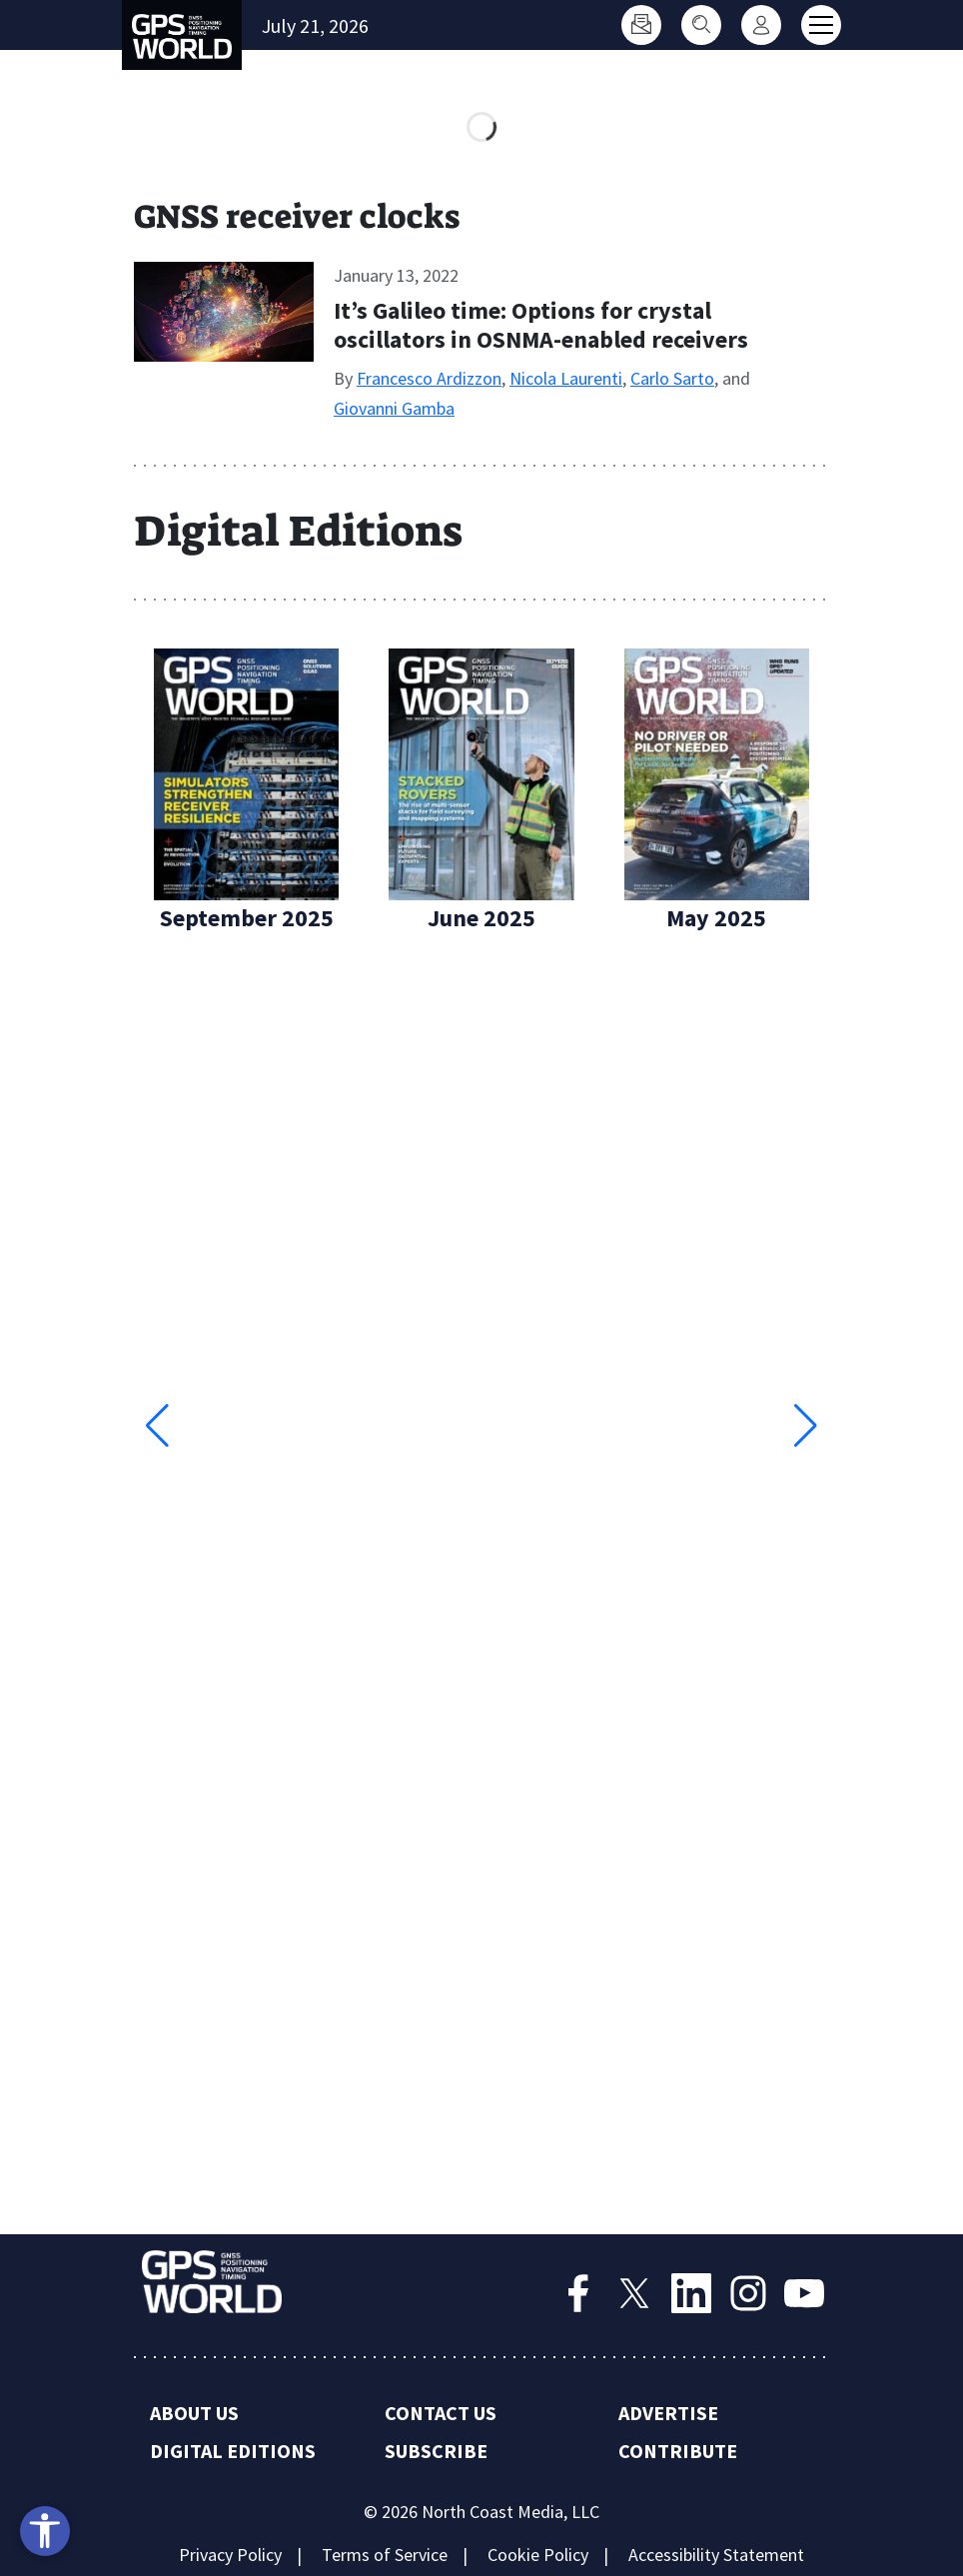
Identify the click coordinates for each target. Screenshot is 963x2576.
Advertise (668, 2412)
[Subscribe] (641, 25)
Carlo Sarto (672, 378)
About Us (194, 2412)
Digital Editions (233, 2450)
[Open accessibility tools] (45, 2531)
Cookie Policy (537, 2554)
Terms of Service (385, 2554)
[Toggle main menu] (821, 25)
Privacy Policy (230, 2554)
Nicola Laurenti (565, 378)
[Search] (701, 25)
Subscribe (436, 2450)
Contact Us (440, 2412)
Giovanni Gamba (394, 408)
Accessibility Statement (716, 2554)
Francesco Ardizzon (429, 378)
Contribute (677, 2450)
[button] (805, 1426)
